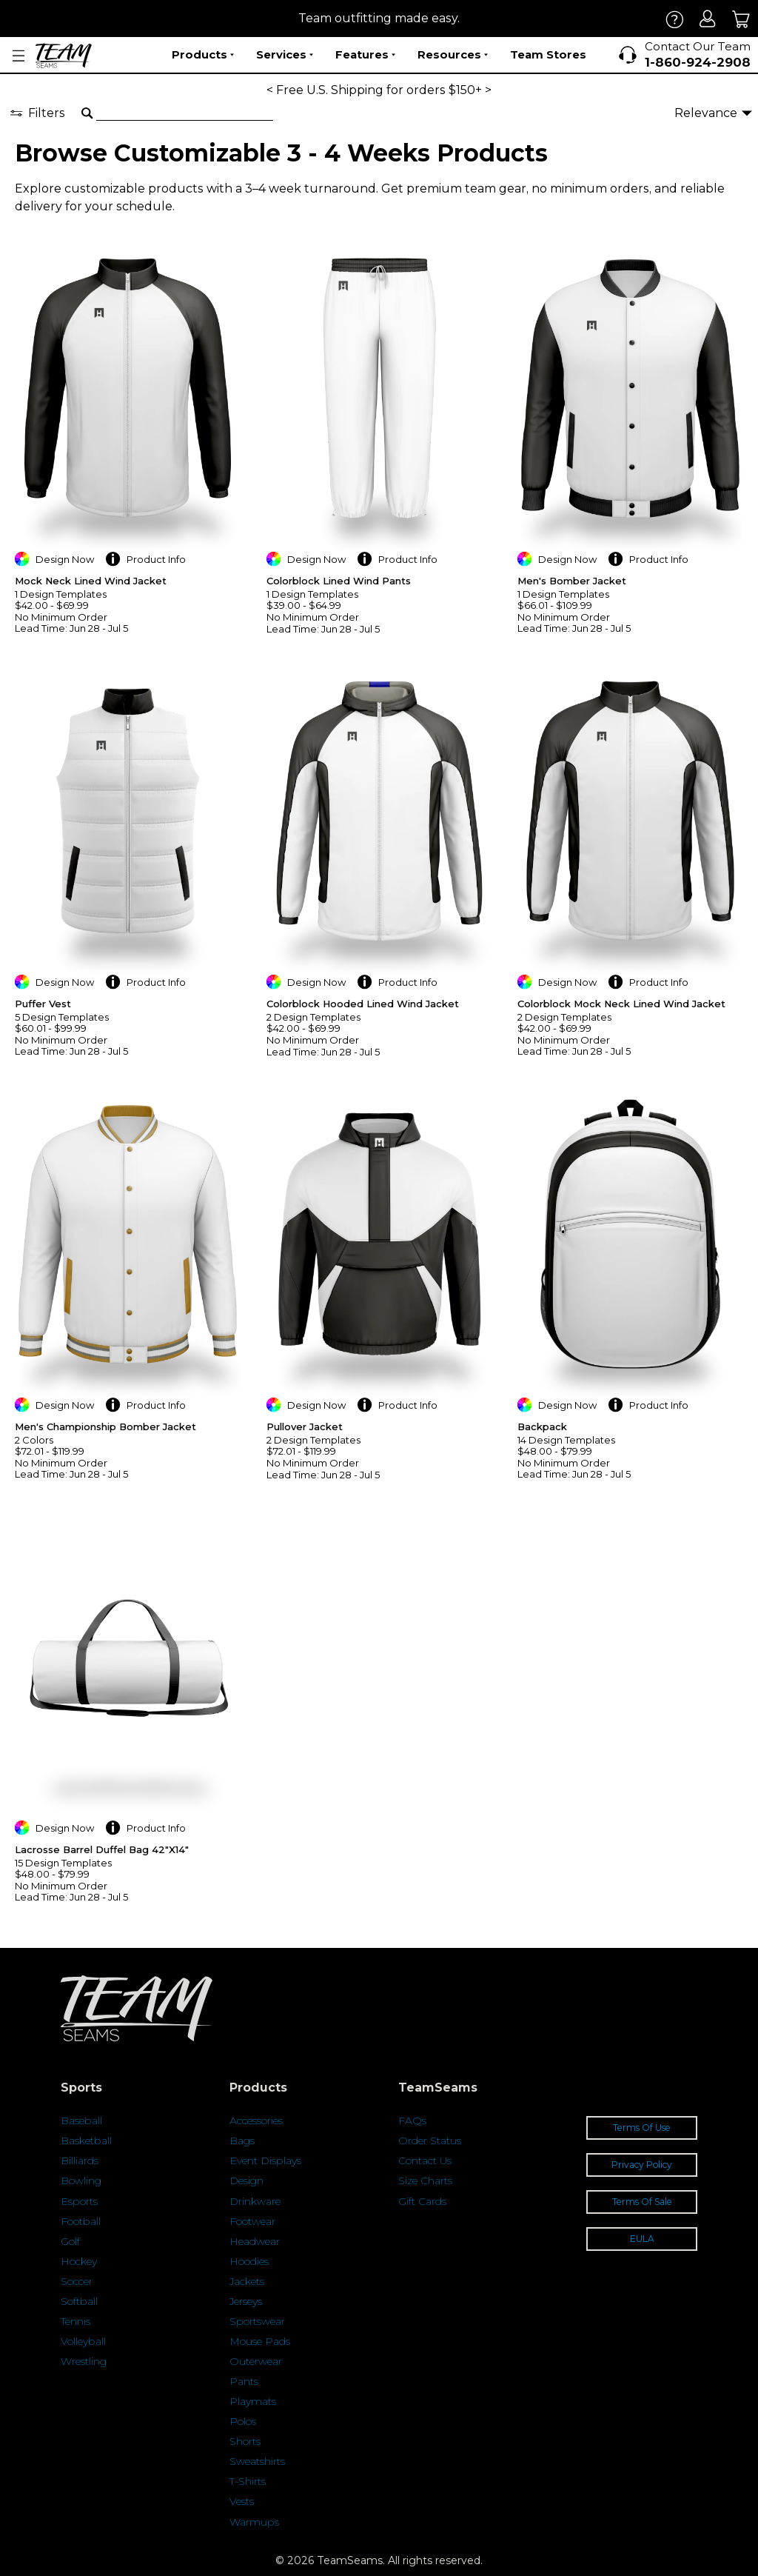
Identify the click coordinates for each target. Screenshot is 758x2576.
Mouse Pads (259, 2341)
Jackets (246, 2281)
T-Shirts (247, 2481)
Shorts (245, 2441)
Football (81, 2221)
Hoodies (249, 2261)
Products (203, 55)
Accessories (256, 2120)
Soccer (77, 2281)
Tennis (75, 2321)
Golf (70, 2241)
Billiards (79, 2160)
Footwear (252, 2221)
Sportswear (257, 2321)
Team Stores (548, 54)
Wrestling (84, 2361)
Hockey (79, 2261)
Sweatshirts (257, 2461)
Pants (243, 2381)
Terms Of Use (642, 2127)
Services (284, 55)
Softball (79, 2301)
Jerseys (245, 2301)
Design (246, 2180)
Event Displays (265, 2160)
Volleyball (83, 2341)
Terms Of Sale (642, 2201)
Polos (242, 2421)
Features (365, 55)
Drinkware (255, 2201)
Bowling (81, 2180)
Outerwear (255, 2361)
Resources (452, 55)
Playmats (252, 2401)
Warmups (254, 2522)
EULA (642, 2238)
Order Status (429, 2140)
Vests (241, 2501)
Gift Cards (422, 2201)
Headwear (254, 2241)
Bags (242, 2140)
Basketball (86, 2140)
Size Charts (425, 2180)
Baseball (81, 2120)
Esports (79, 2201)
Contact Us (425, 2160)
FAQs (412, 2120)
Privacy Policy (641, 2164)
